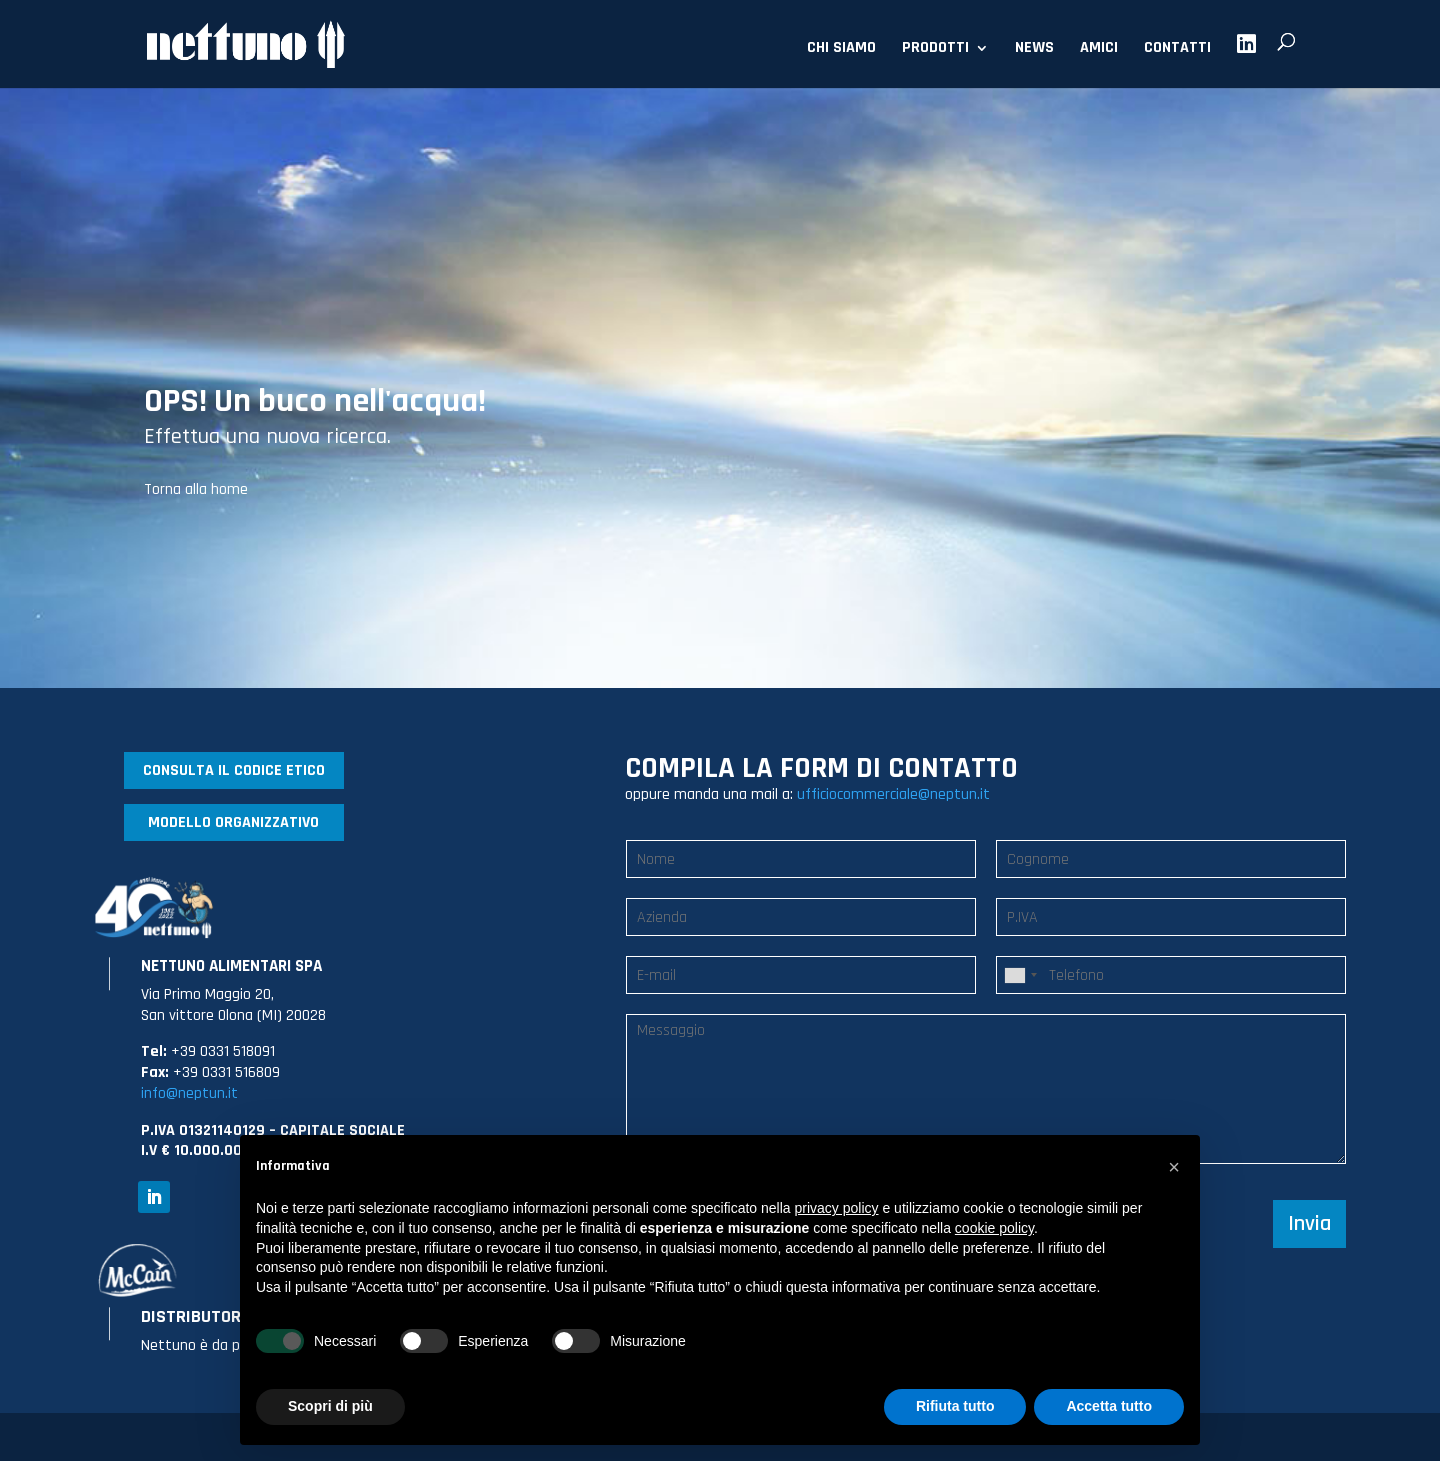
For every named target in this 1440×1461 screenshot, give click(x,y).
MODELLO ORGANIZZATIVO (233, 822)
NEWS (1034, 49)
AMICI (1099, 49)
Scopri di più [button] (330, 1406)
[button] (1174, 1167)
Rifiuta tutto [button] (955, 1406)
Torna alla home (196, 489)
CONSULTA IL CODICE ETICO (234, 770)
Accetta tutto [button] (1109, 1406)
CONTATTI (1177, 49)
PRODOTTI (935, 49)
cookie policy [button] (994, 1228)
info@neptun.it (189, 1093)
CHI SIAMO (841, 49)
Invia (1309, 1224)
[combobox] (1020, 975)
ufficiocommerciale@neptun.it (893, 794)
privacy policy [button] (837, 1208)
